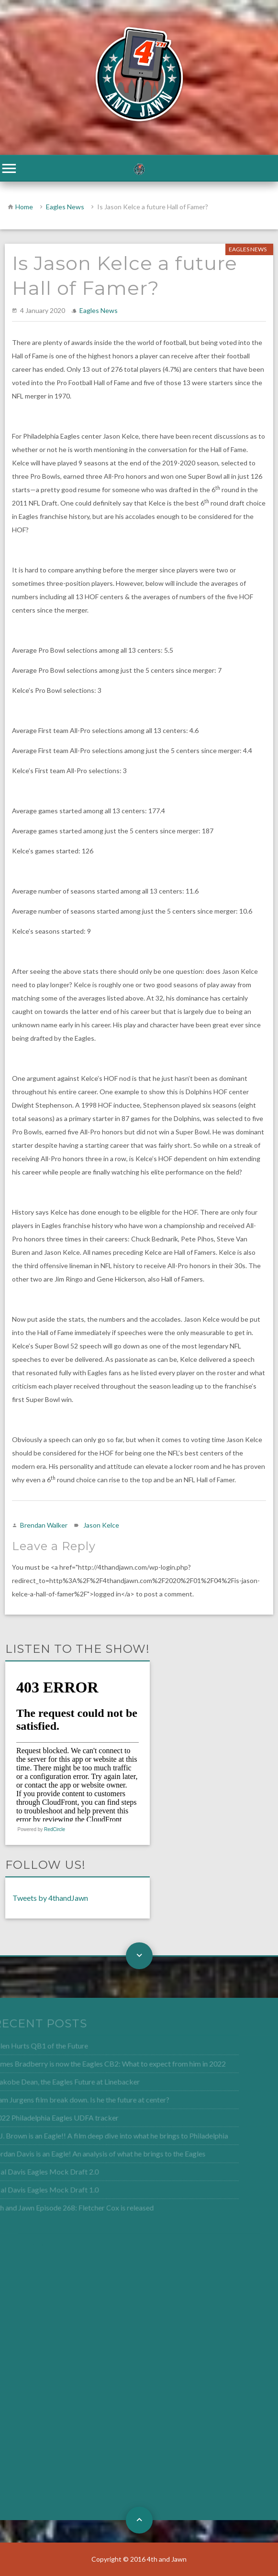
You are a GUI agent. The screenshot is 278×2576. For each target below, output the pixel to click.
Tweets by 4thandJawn (50, 1897)
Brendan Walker (43, 1525)
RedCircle (54, 1829)
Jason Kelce (101, 1525)
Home (24, 207)
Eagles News (65, 207)
